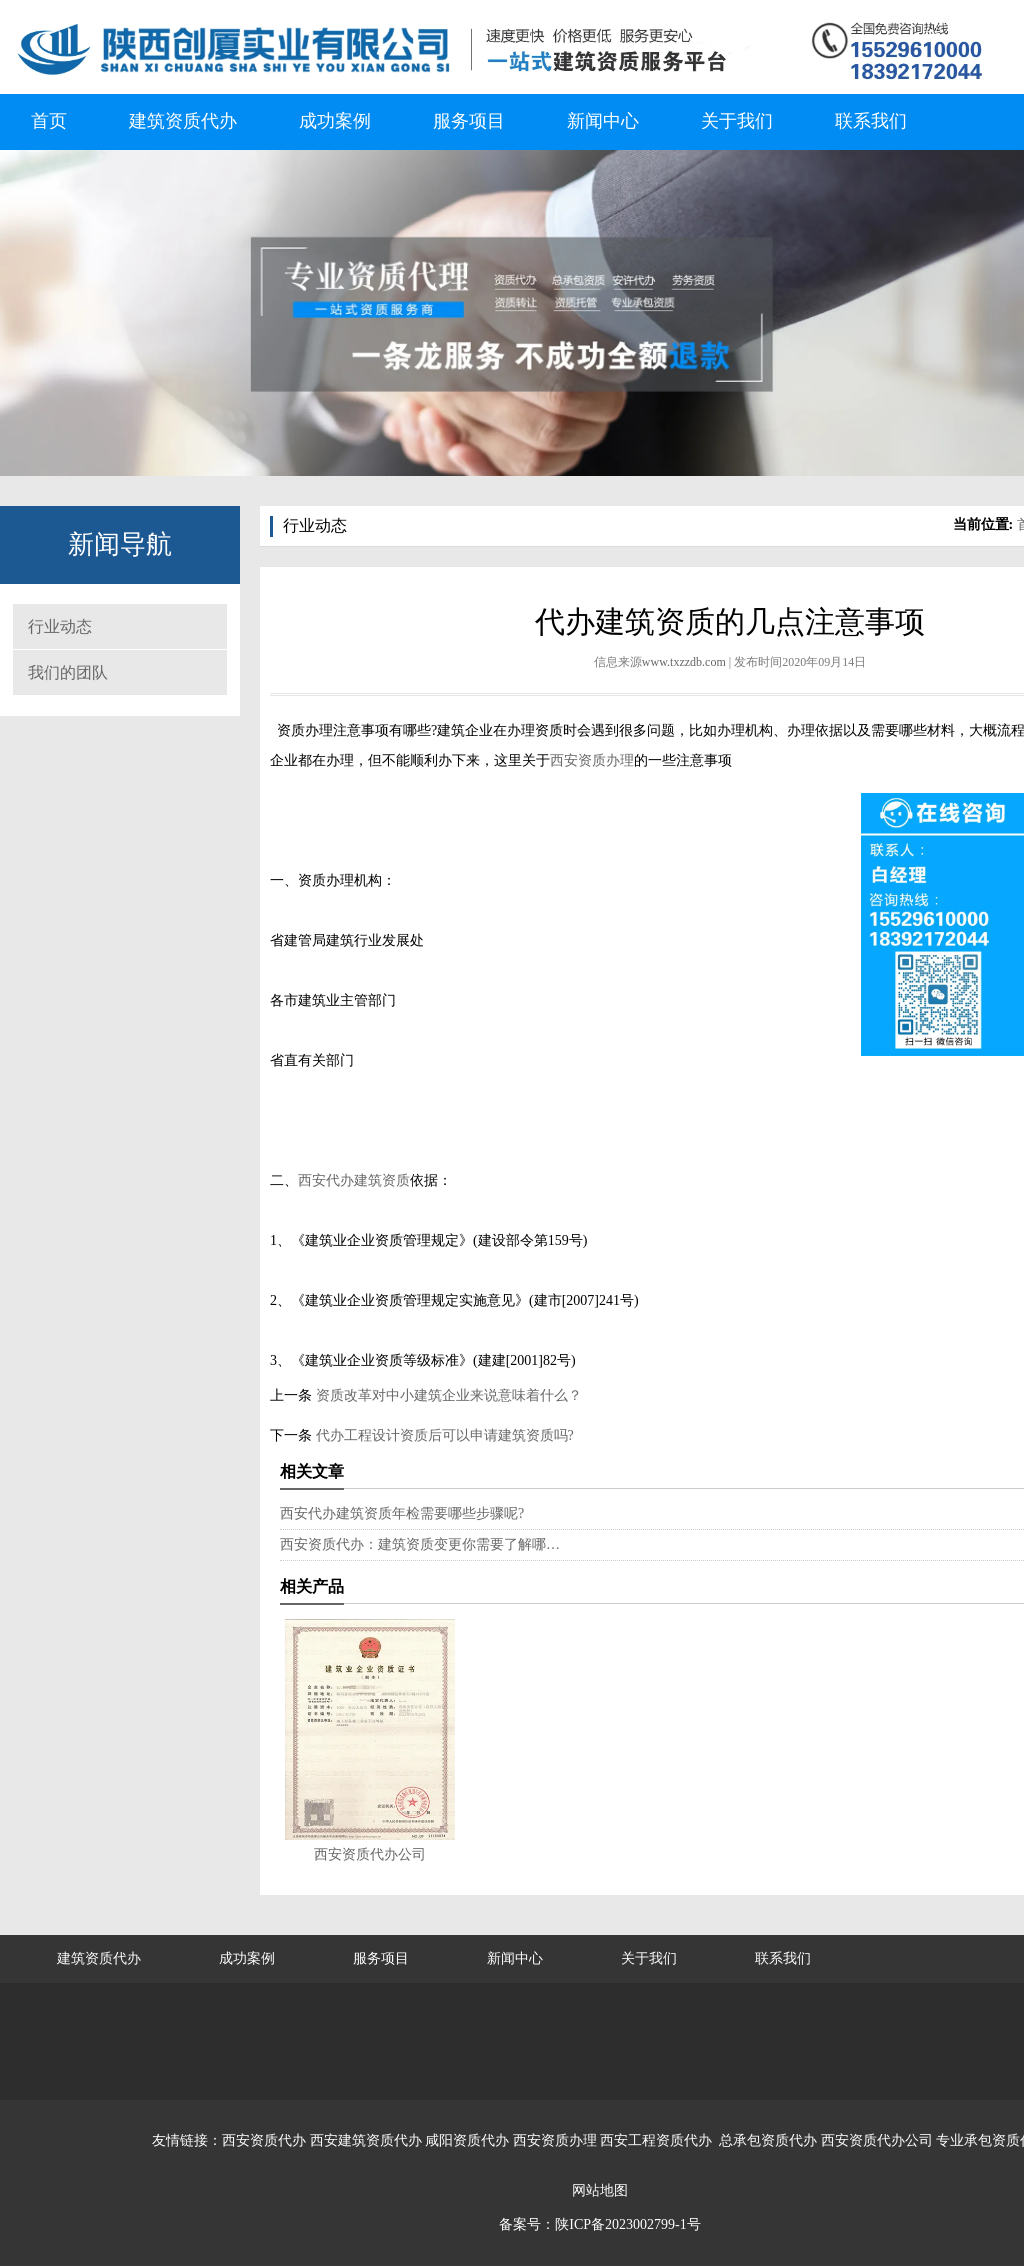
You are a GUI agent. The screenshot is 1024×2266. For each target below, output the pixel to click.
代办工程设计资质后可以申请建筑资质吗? (443, 1435)
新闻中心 (603, 121)
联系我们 (871, 121)
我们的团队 (68, 672)
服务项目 (469, 121)
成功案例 (335, 121)
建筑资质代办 (183, 121)
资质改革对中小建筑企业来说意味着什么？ (447, 1395)
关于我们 (737, 121)
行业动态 (60, 626)
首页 (49, 121)
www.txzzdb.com (684, 662)
